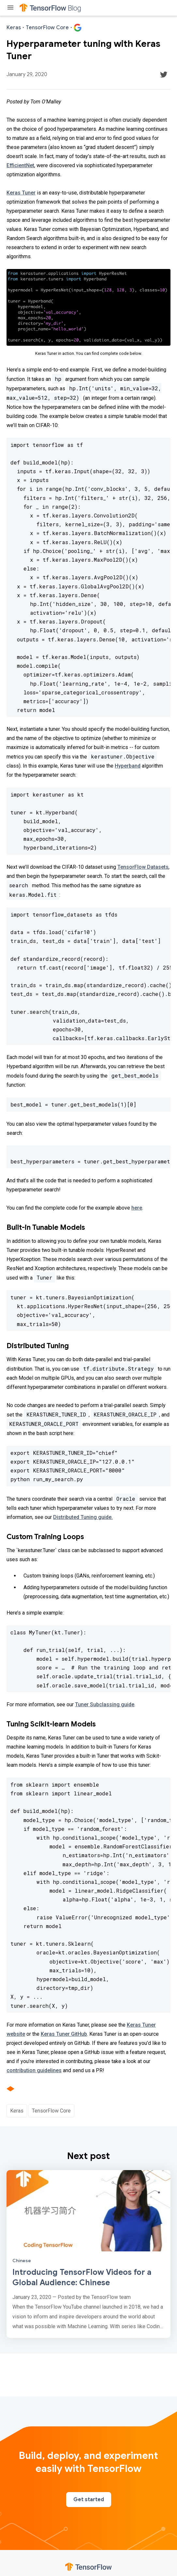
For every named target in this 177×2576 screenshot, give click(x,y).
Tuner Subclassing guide (104, 1704)
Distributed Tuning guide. (83, 1517)
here (136, 1208)
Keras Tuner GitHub (64, 2034)
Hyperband (127, 766)
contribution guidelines (34, 2070)
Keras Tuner (21, 193)
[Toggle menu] (10, 8)
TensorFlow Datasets (143, 867)
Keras (16, 2111)
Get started (88, 2499)
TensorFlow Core (51, 2111)
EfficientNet (20, 165)
